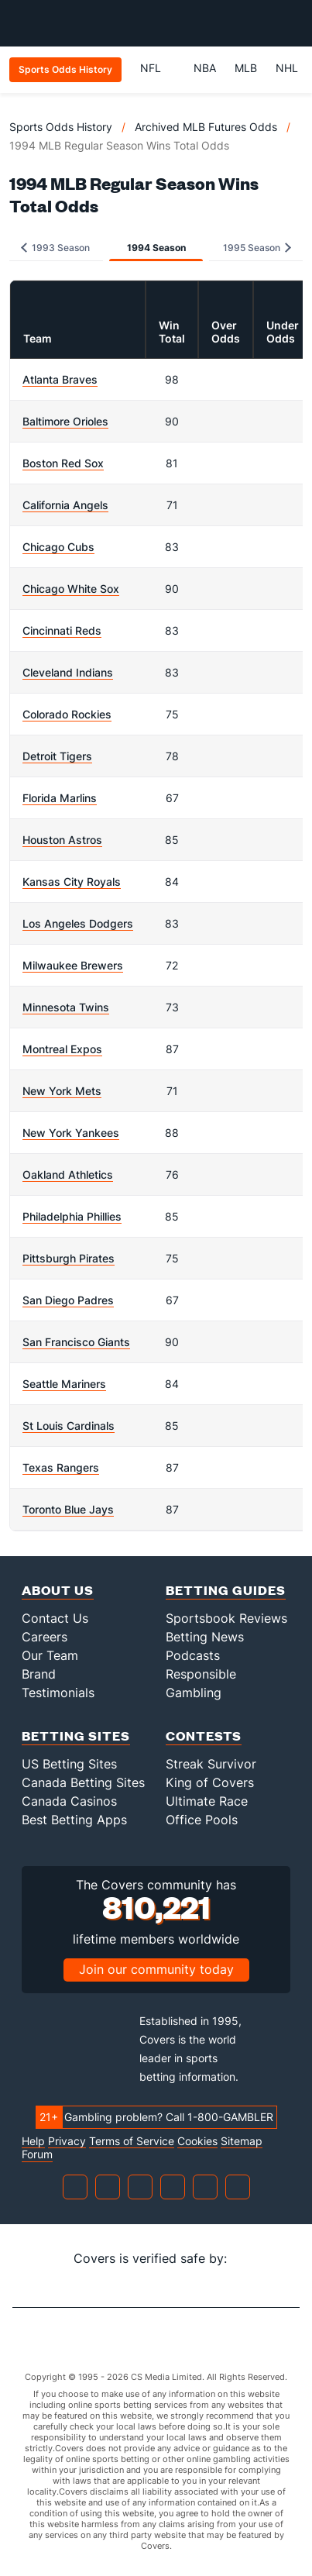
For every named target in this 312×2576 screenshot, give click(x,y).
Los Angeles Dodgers (77, 923)
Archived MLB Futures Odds (206, 126)
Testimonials (58, 1692)
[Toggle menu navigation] (292, 23)
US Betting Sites (69, 1764)
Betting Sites (76, 1735)
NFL (157, 67)
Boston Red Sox (63, 463)
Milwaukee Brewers (72, 965)
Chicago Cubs (58, 546)
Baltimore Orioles (65, 421)
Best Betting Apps (74, 1819)
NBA (205, 67)
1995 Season (257, 247)
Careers (44, 1636)
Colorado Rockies (66, 714)
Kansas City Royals (71, 881)
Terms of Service (131, 2141)
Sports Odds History (60, 126)
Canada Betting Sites (83, 1782)
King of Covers (210, 1782)
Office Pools (202, 1819)
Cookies (197, 2141)
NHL (287, 67)
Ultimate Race (207, 1801)
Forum (37, 2154)
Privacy (67, 2141)
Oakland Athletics (67, 1174)
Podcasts (193, 1655)
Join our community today (156, 1969)
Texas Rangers (60, 1467)
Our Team (50, 1655)
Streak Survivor (211, 1764)
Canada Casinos (69, 1801)
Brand (39, 1674)
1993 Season (55, 247)
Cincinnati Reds (61, 630)
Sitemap (241, 2141)
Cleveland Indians (67, 672)
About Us (58, 1590)
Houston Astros (62, 839)
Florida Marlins (59, 797)
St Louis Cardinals (68, 1425)
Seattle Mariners (64, 1383)
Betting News (205, 1636)
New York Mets (61, 1090)
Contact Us (55, 1618)
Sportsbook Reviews (226, 1618)
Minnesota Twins (65, 1007)
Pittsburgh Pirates (68, 1258)
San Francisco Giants (76, 1341)
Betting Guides (226, 1590)
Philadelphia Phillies (72, 1216)
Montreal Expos (62, 1049)
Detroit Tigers (57, 756)
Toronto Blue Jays (68, 1509)
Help (33, 2141)
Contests (204, 1735)
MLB (246, 67)
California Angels (65, 504)
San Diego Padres (68, 1300)
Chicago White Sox (70, 588)
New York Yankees (70, 1132)
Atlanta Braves (60, 379)
